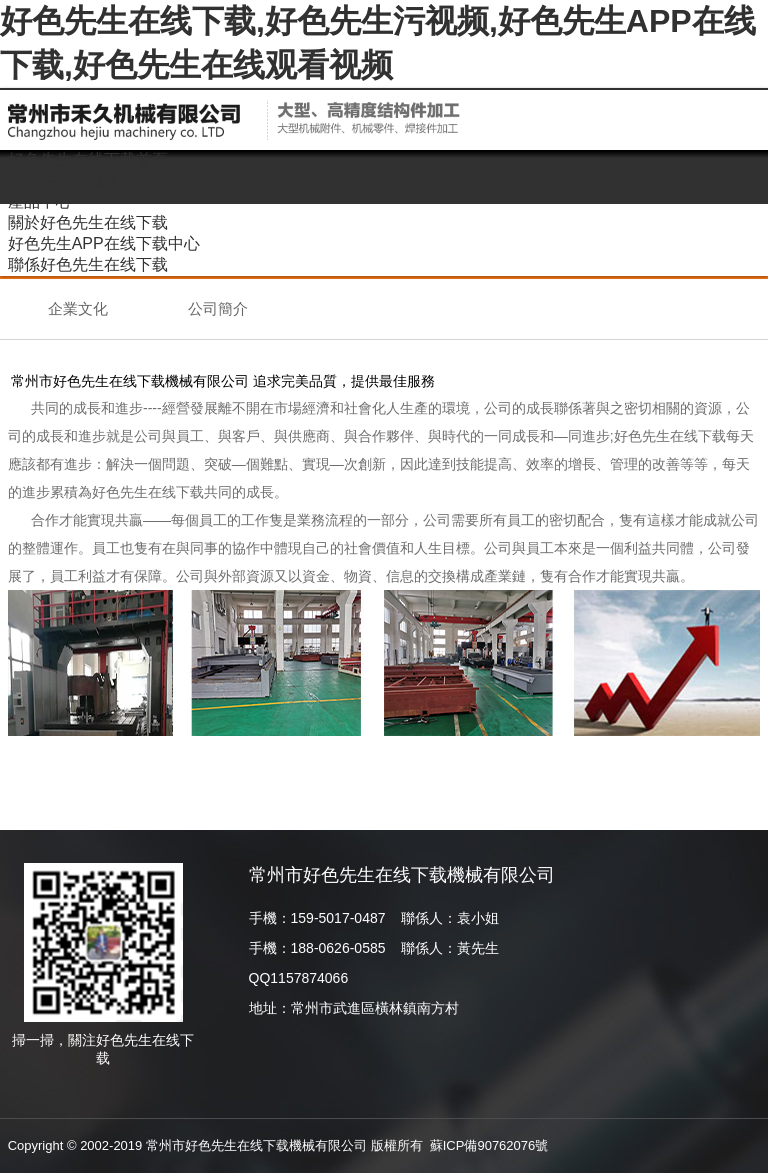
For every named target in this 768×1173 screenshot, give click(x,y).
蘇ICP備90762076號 (489, 1145)
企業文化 (78, 309)
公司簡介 (218, 309)
